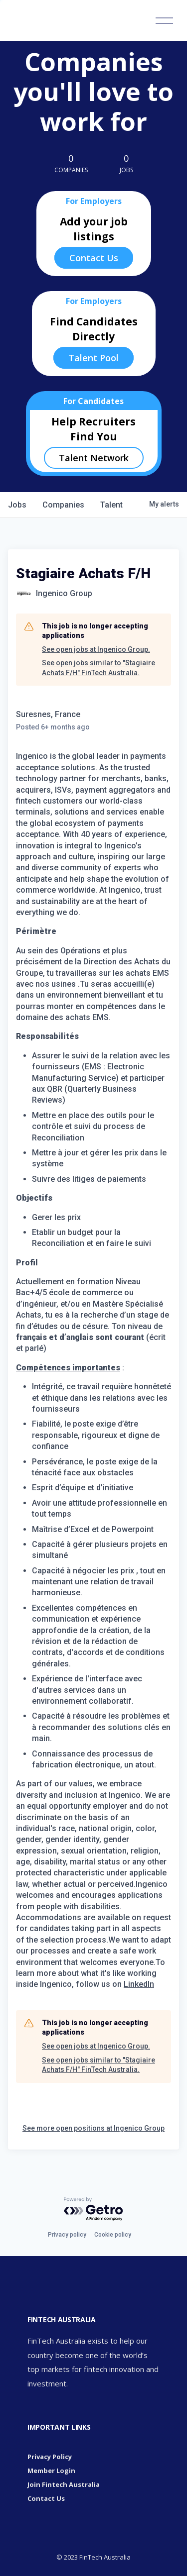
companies (63, 505)
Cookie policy (112, 2234)
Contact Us (93, 258)
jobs (17, 505)
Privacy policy (67, 2234)
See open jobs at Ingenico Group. (96, 649)
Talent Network (94, 458)
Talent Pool (93, 358)
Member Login (51, 2470)
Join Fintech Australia (63, 2484)
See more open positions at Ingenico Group (93, 2128)
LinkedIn (139, 1984)
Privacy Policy (49, 2456)
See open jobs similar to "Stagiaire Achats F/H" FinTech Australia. (98, 668)
